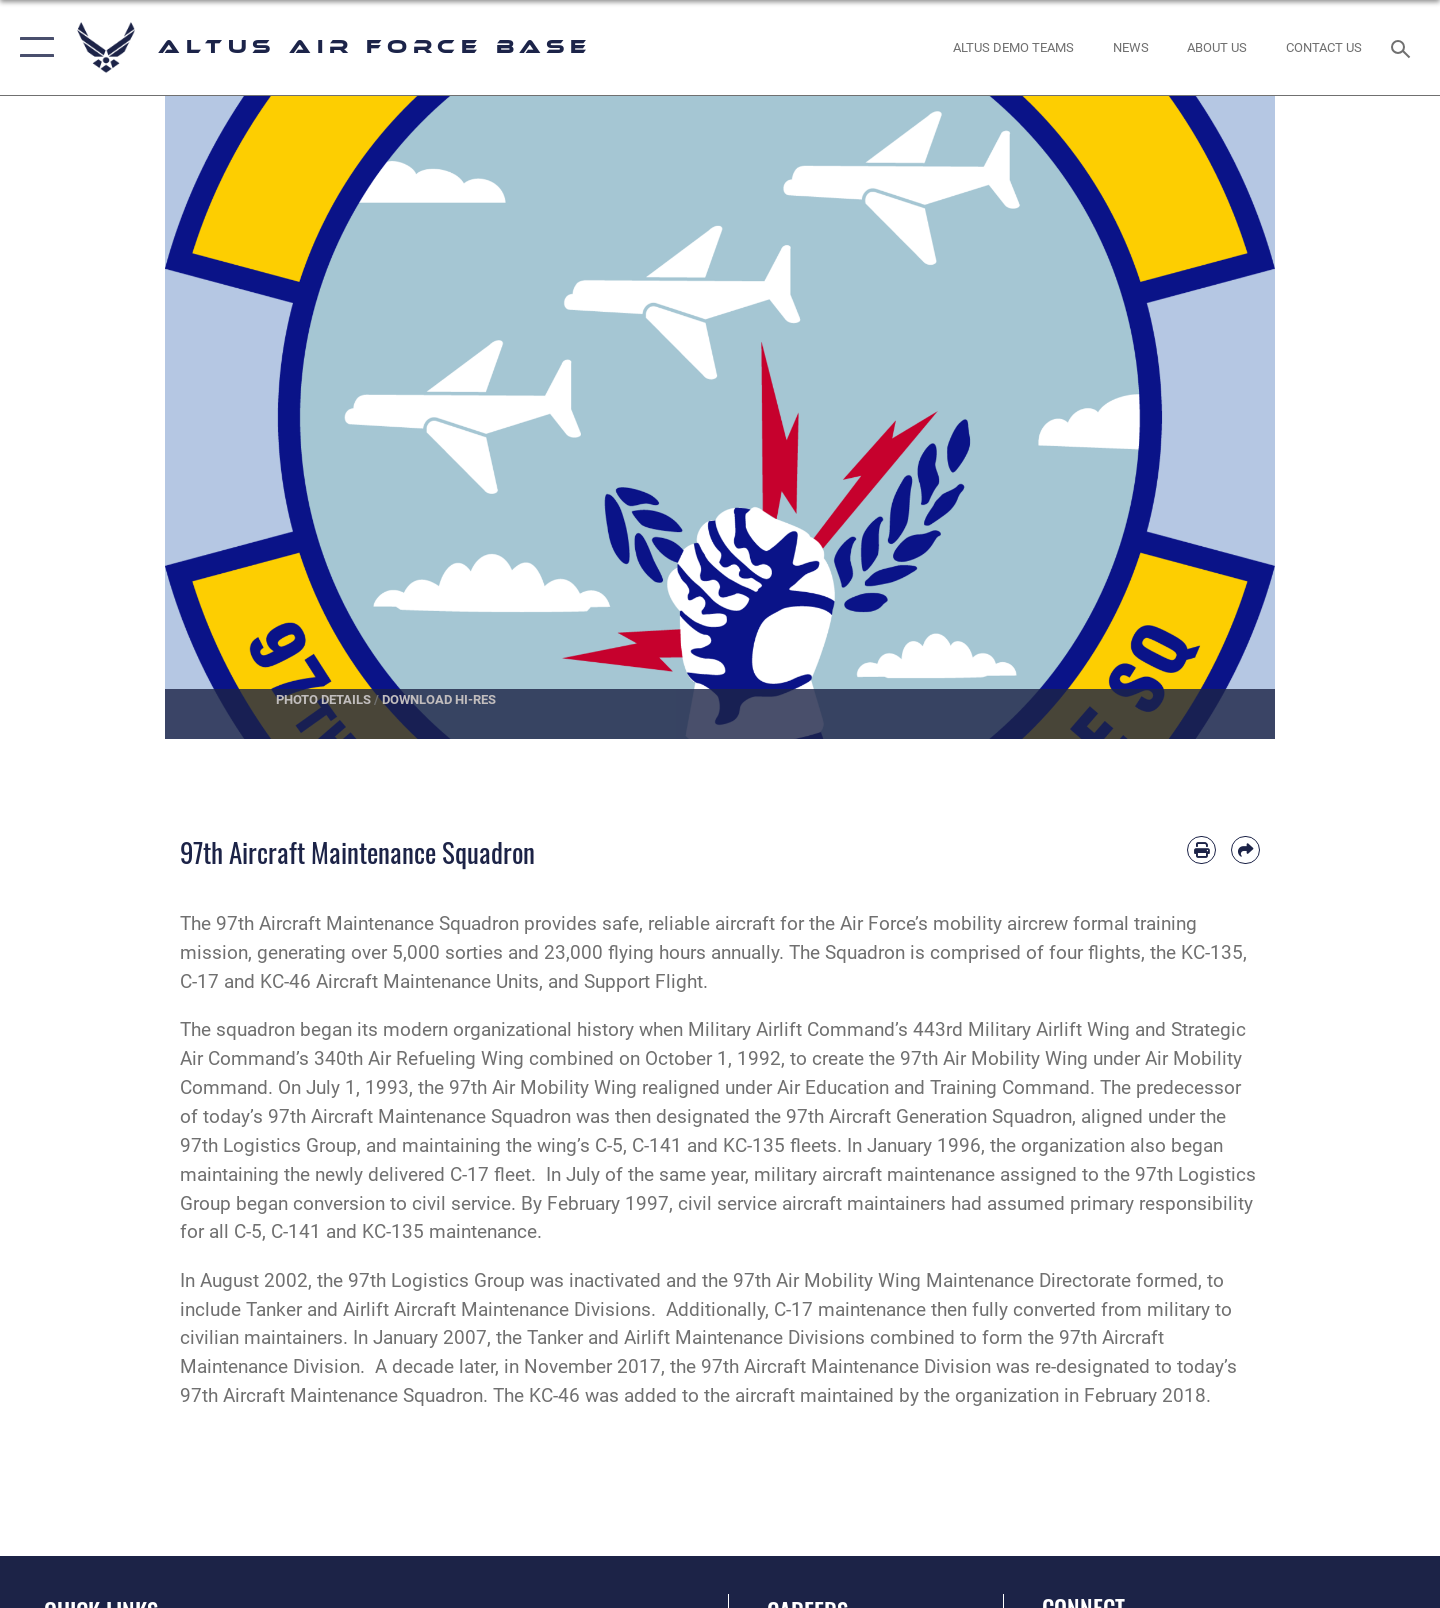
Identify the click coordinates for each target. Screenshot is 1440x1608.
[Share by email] (1245, 850)
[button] (32, 47)
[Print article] (1201, 850)
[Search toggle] (1403, 47)
